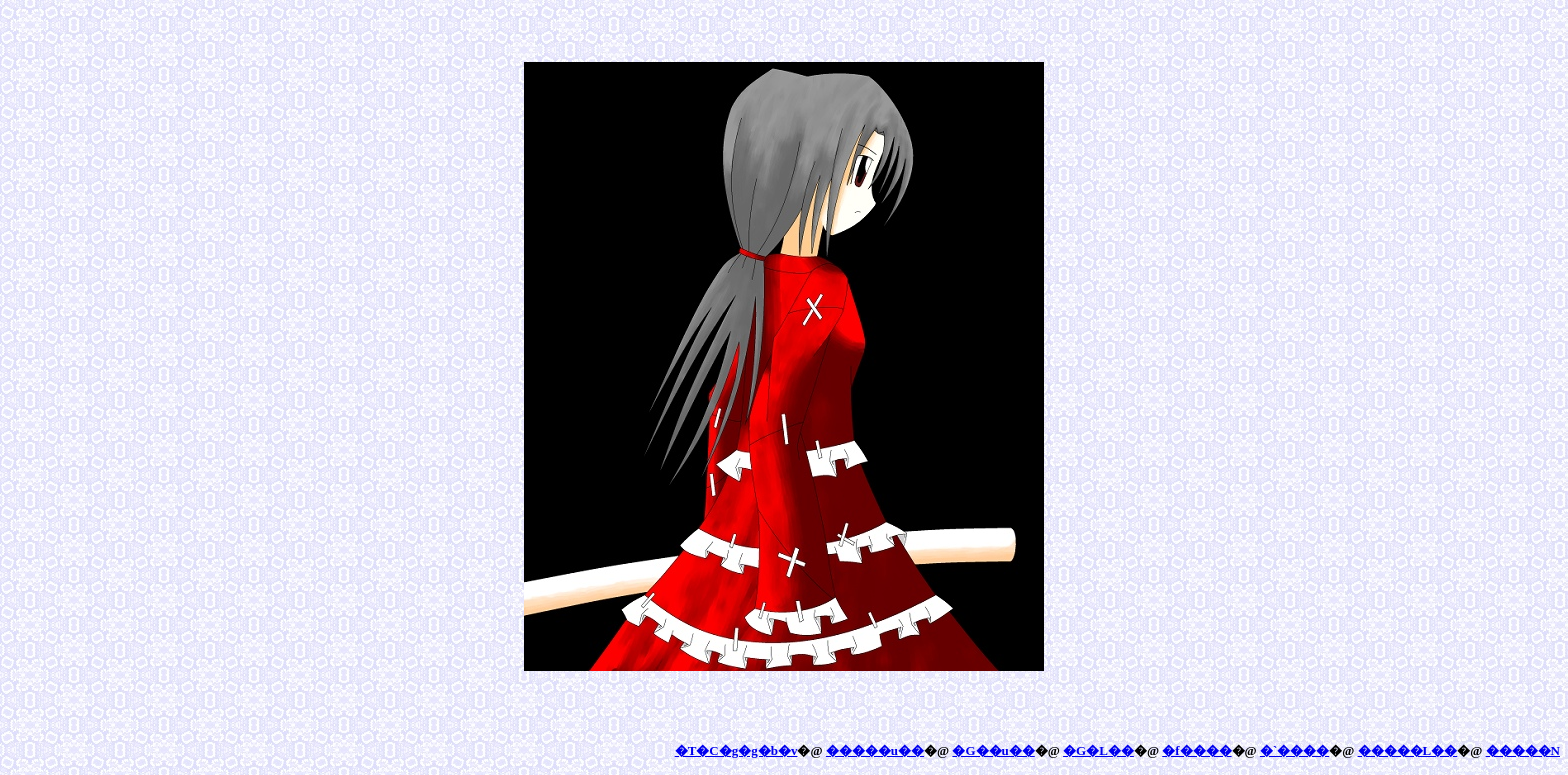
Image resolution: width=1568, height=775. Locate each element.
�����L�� (1408, 750)
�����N (1523, 750)
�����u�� (875, 750)
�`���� (1294, 750)
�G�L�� (1098, 750)
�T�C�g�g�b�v (736, 750)
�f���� (1196, 750)
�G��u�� (993, 750)
